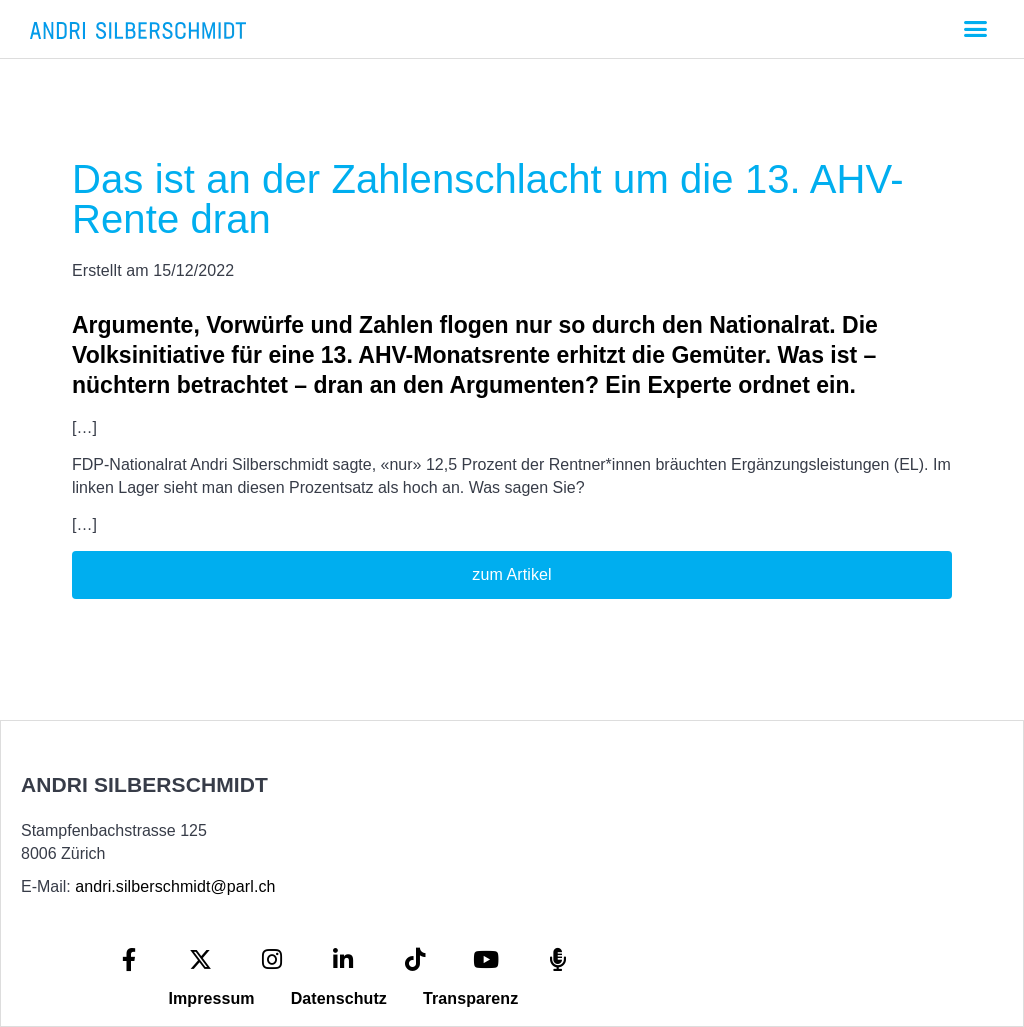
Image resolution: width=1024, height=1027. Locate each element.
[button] (975, 29)
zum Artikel (511, 574)
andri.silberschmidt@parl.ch (175, 886)
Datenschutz (339, 998)
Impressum (211, 998)
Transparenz (470, 998)
